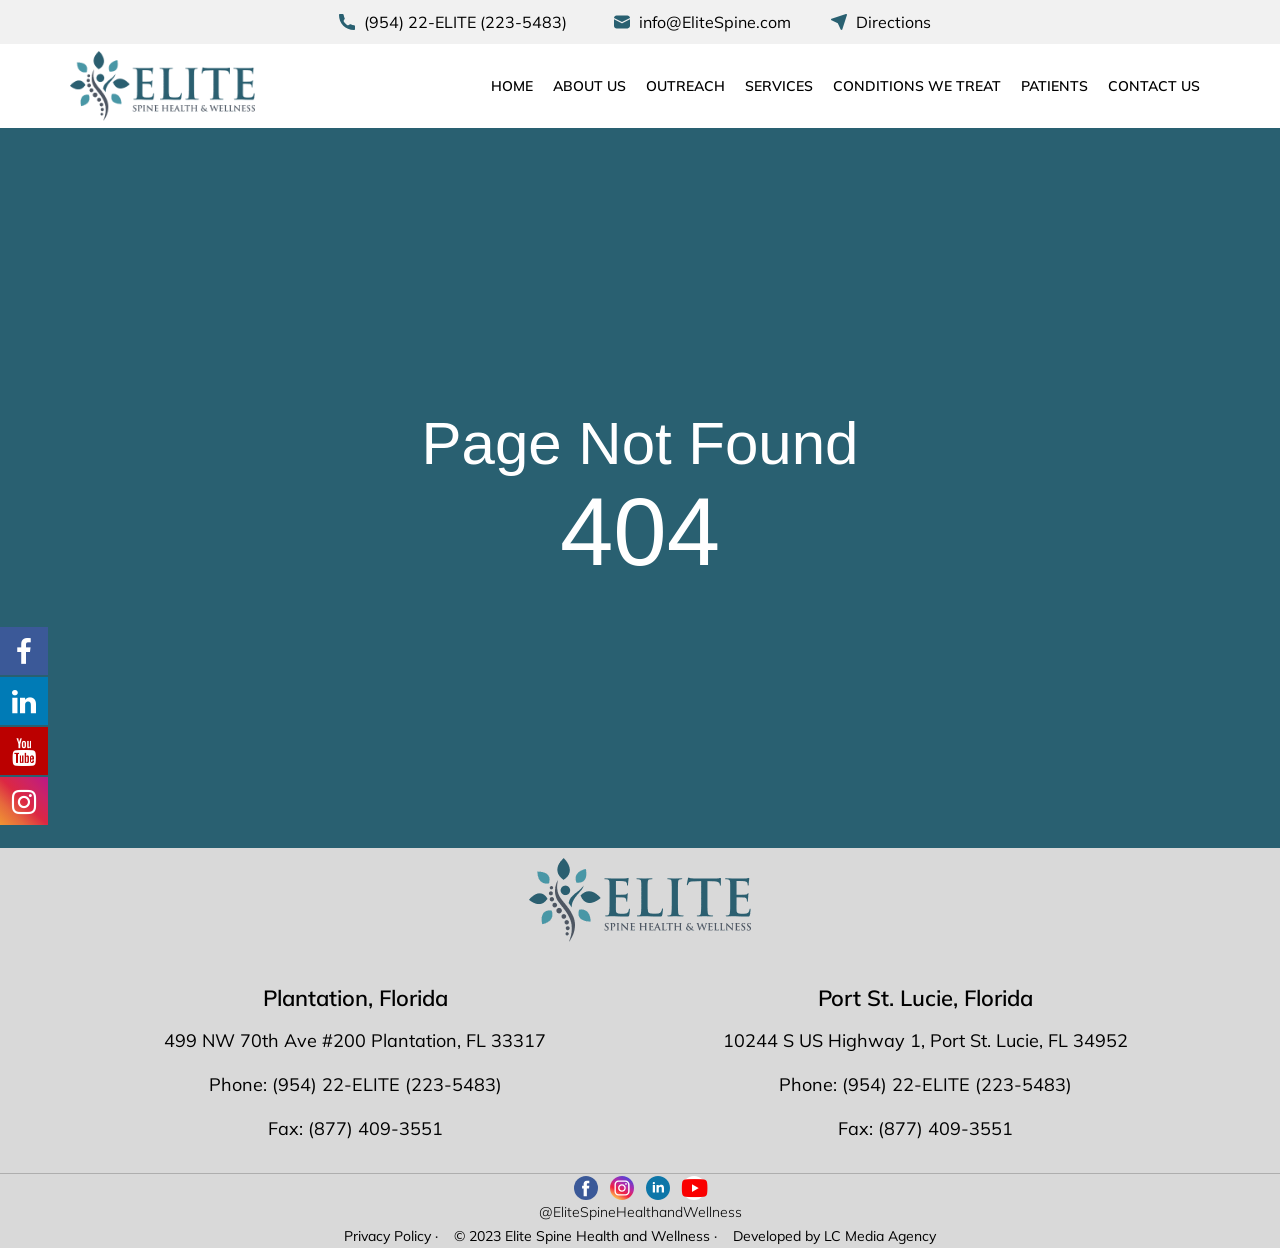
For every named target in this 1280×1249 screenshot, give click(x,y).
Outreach (685, 86)
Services (779, 86)
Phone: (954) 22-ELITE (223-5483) (355, 1084)
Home (512, 86)
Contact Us (1154, 86)
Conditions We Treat (917, 86)
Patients (1054, 86)
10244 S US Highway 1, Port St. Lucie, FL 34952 (925, 1040)
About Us (589, 86)
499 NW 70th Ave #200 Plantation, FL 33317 (355, 1040)
